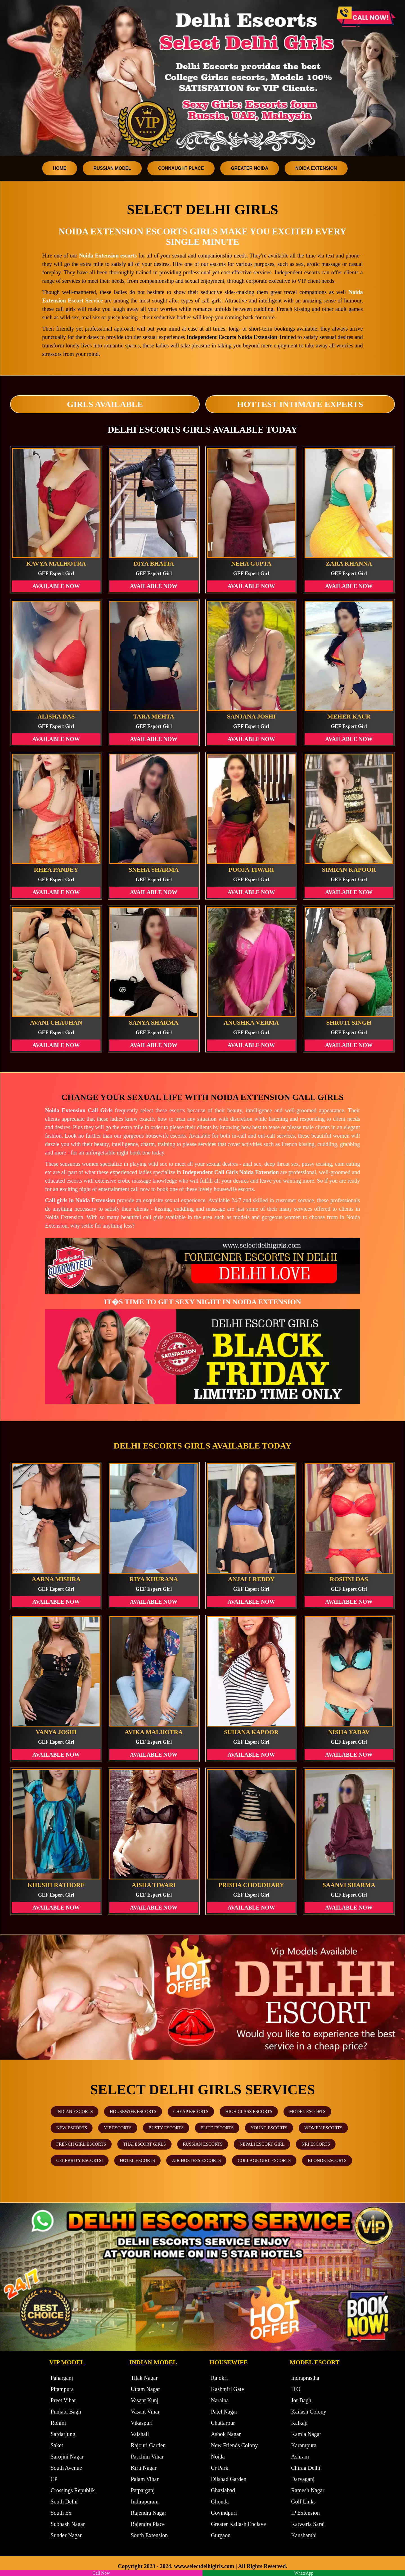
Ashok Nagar (226, 2434)
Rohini (58, 2423)
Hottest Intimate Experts (300, 404)
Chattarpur (223, 2423)
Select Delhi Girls (202, 209)
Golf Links (303, 2501)
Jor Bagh (301, 2400)
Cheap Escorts (190, 2111)
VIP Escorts (117, 2127)
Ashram (300, 2456)
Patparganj (143, 2490)
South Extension (149, 2535)
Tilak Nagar (144, 2378)
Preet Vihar (63, 2400)
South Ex (61, 2513)
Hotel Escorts (137, 2160)
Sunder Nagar (66, 2535)
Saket (57, 2445)
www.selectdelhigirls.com (204, 2566)
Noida (218, 2456)
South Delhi (64, 2501)
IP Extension (305, 2513)
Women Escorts (323, 2127)
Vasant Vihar (145, 2411)
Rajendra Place (148, 2524)
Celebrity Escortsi (79, 2160)
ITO (295, 2389)
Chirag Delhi (305, 2468)
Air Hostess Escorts (196, 2160)
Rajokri (219, 2378)
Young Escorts (269, 2127)
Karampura (303, 2445)
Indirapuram (145, 2501)
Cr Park (219, 2468)
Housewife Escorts (133, 2111)
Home (59, 168)
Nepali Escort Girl (262, 2144)
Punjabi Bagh (66, 2411)
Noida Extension (316, 168)
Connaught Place (181, 168)
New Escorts (71, 2127)
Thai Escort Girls (144, 2144)
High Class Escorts (248, 2111)
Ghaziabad (223, 2490)
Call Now (101, 2573)
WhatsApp (303, 2573)
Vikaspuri (142, 2423)
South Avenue (66, 2468)
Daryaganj (302, 2479)
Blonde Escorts (327, 2160)
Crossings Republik (73, 2490)
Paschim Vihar (147, 2456)
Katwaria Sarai (308, 2524)
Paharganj (62, 2378)
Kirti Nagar (144, 2468)
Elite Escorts (217, 2127)
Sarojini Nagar (67, 2456)
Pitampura (62, 2389)
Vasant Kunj (144, 2400)
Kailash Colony (308, 2411)
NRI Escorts (316, 2144)
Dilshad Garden (228, 2479)
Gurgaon (221, 2535)
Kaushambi (304, 2535)
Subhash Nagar (68, 2524)
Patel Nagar (224, 2411)
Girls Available (105, 404)
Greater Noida (249, 168)
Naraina (220, 2400)
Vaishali (140, 2434)
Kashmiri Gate (227, 2389)
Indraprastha (305, 2378)
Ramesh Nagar (307, 2490)
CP (54, 2479)
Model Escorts (307, 2111)
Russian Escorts (203, 2144)
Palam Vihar (145, 2479)
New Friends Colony (234, 2445)
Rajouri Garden (148, 2445)
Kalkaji (299, 2423)
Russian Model (112, 168)
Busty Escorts (166, 2127)
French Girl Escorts (81, 2144)
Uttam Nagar (145, 2389)
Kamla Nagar (306, 2434)
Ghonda (220, 2501)
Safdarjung (63, 2434)
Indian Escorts (74, 2111)
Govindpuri (224, 2513)
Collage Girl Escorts (264, 2160)
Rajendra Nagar (148, 2513)
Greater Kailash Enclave (238, 2524)
